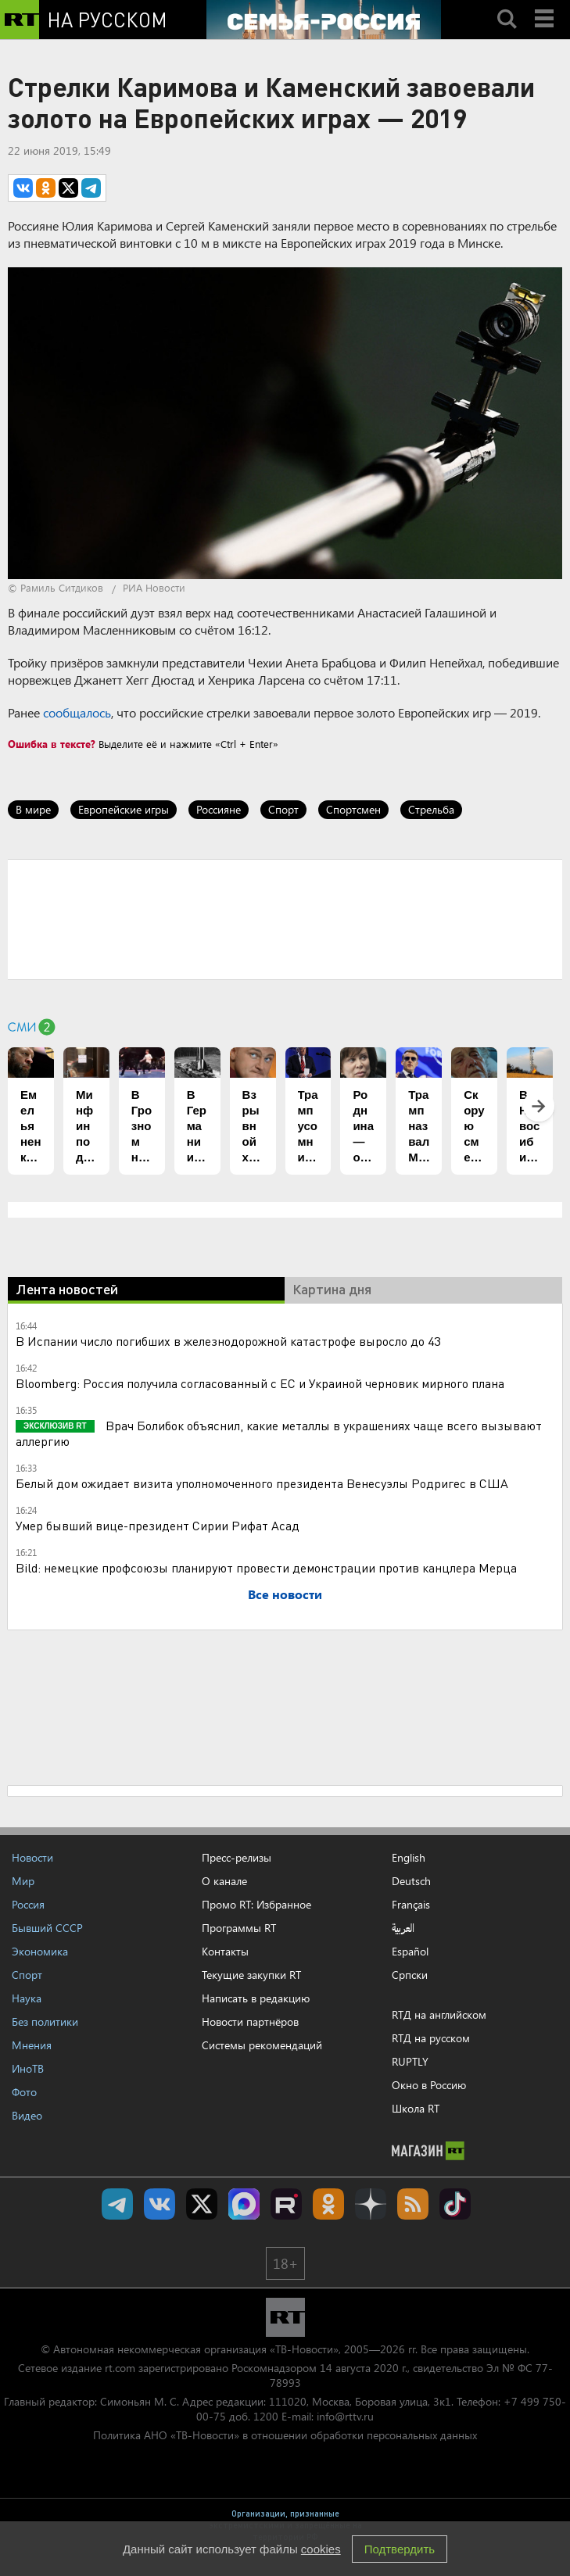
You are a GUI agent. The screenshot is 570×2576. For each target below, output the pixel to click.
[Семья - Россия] (323, 19)
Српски (410, 1975)
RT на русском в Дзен (370, 2204)
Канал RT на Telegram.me (117, 2204)
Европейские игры (123, 809)
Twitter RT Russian (201, 2204)
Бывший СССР (47, 1927)
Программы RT (239, 1927)
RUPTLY (410, 2061)
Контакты (225, 1951)
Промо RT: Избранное (256, 1904)
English (408, 1858)
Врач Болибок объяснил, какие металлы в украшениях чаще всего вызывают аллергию (279, 1433)
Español (410, 1952)
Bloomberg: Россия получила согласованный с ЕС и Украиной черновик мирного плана (260, 1383)
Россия (28, 1904)
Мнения (32, 2045)
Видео (27, 2115)
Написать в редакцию (256, 1998)
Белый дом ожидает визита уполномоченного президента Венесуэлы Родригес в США (262, 1483)
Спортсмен (353, 809)
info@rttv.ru (345, 2416)
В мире (33, 809)
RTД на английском (439, 2014)
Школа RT (415, 2108)
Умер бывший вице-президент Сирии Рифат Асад (157, 1525)
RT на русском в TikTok (455, 2204)
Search (506, 5)
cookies (321, 2549)
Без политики (45, 2021)
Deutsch (411, 1881)
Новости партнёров (250, 2021)
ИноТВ (28, 2068)
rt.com (120, 2367)
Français (411, 1905)
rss (412, 2204)
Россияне (218, 809)
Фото (24, 2091)
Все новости (285, 1594)
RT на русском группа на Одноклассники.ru (328, 2204)
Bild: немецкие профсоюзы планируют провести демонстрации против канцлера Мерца (266, 1567)
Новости (32, 1857)
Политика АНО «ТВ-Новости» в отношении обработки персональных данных (285, 2435)
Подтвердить (399, 2549)
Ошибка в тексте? (51, 743)
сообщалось (77, 712)
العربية (403, 1928)
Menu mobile (545, 5)
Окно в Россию (429, 2084)
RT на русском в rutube (286, 2204)
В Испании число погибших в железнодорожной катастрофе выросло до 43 (228, 1341)
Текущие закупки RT (251, 1974)
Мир (23, 1880)
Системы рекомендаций (262, 2045)
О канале (224, 1880)
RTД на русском (431, 2037)
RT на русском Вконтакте (159, 2204)
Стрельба (431, 809)
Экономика (40, 1951)
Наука (26, 1998)
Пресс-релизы (236, 1857)
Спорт (283, 809)
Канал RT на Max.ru (244, 2204)
